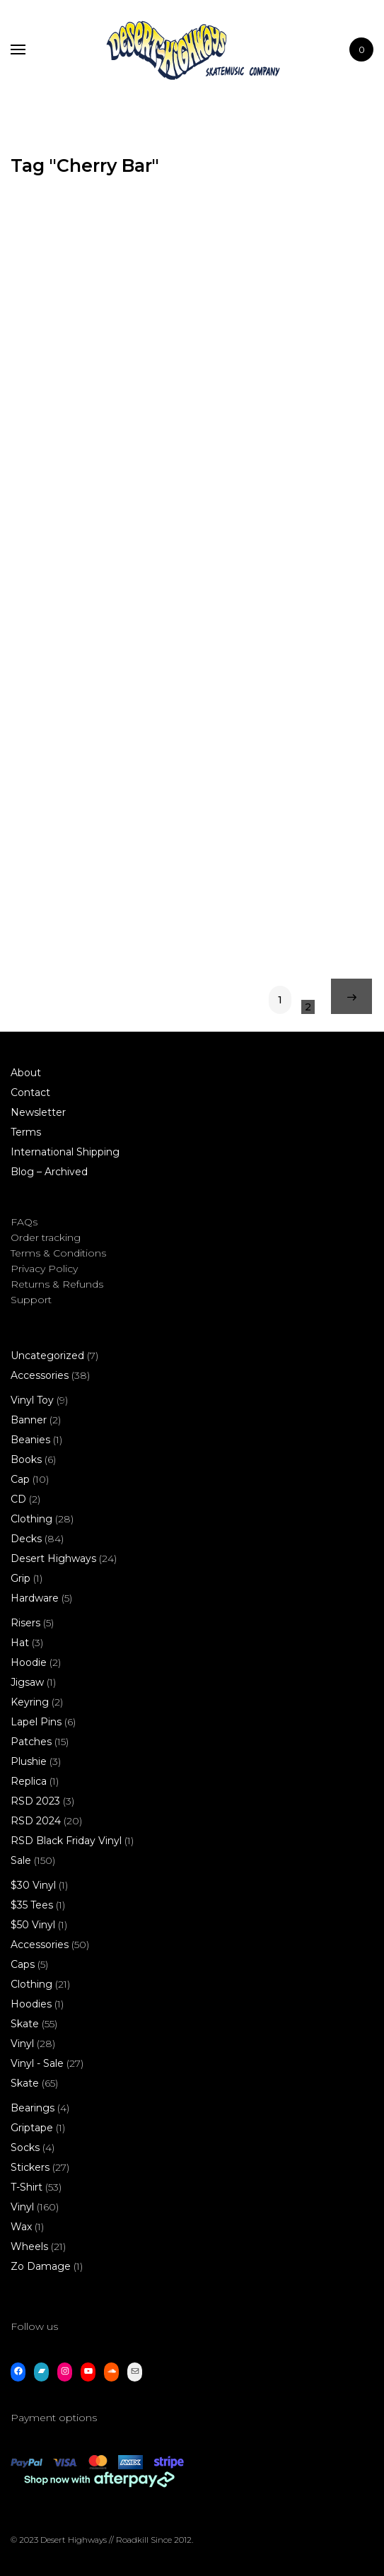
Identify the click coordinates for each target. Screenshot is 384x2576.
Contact (30, 1092)
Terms (26, 1132)
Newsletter (38, 1112)
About (26, 1072)
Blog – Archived (49, 1171)
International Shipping (65, 1152)
